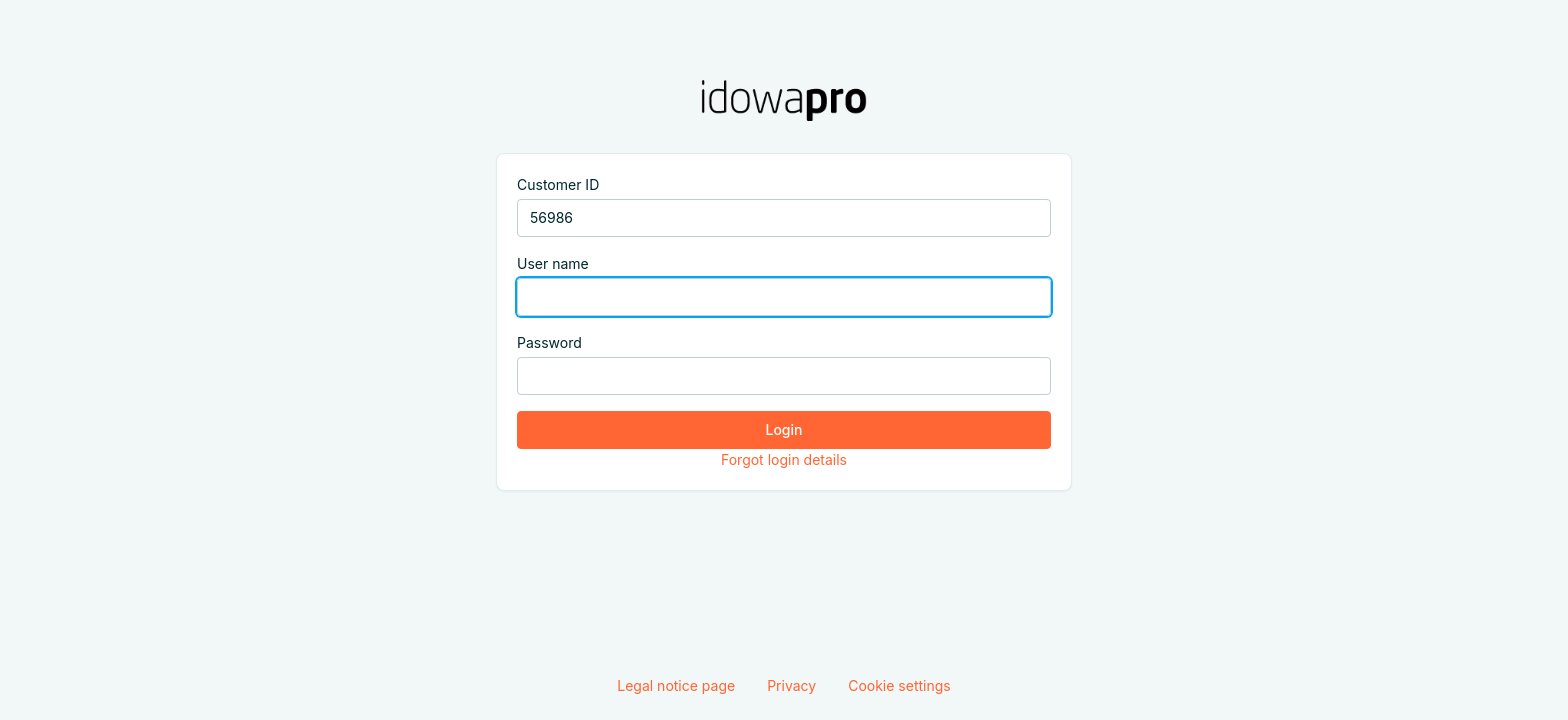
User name (553, 263)
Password (549, 342)
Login (784, 429)
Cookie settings (899, 685)
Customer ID (558, 184)
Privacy (791, 685)
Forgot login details (784, 459)
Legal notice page (676, 685)
